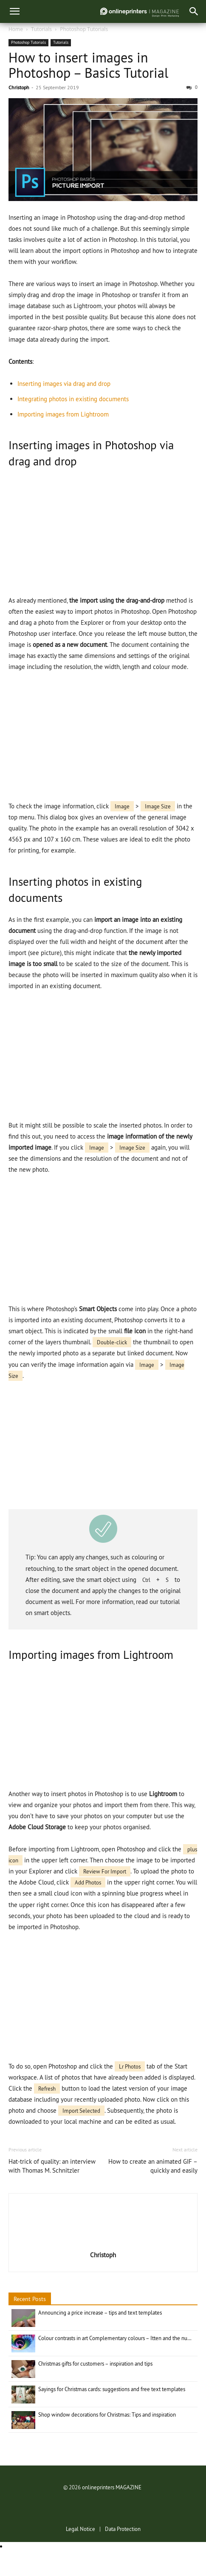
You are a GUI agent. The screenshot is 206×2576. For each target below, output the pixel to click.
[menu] (14, 11)
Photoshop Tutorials (84, 29)
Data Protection (123, 2528)
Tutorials (41, 29)
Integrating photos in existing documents (73, 399)
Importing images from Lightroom (63, 414)
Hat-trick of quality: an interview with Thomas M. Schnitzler (52, 2165)
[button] (194, 11)
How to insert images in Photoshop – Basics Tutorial (88, 65)
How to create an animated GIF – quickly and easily (153, 2165)
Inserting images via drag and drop (63, 384)
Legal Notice (80, 2528)
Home (15, 29)
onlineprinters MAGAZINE (111, 2487)
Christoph (18, 87)
